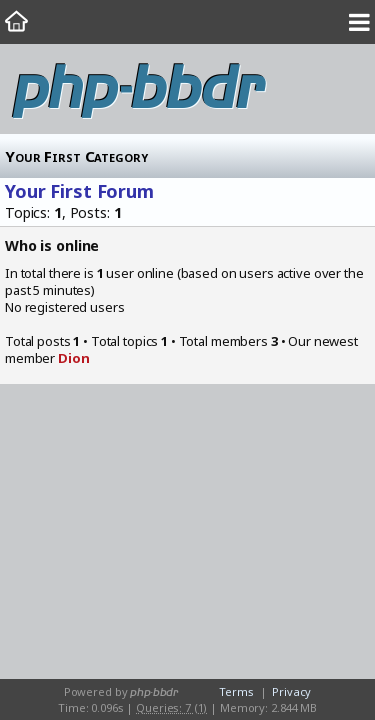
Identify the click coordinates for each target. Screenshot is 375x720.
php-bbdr (138, 89)
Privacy (291, 691)
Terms (236, 691)
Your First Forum (79, 191)
